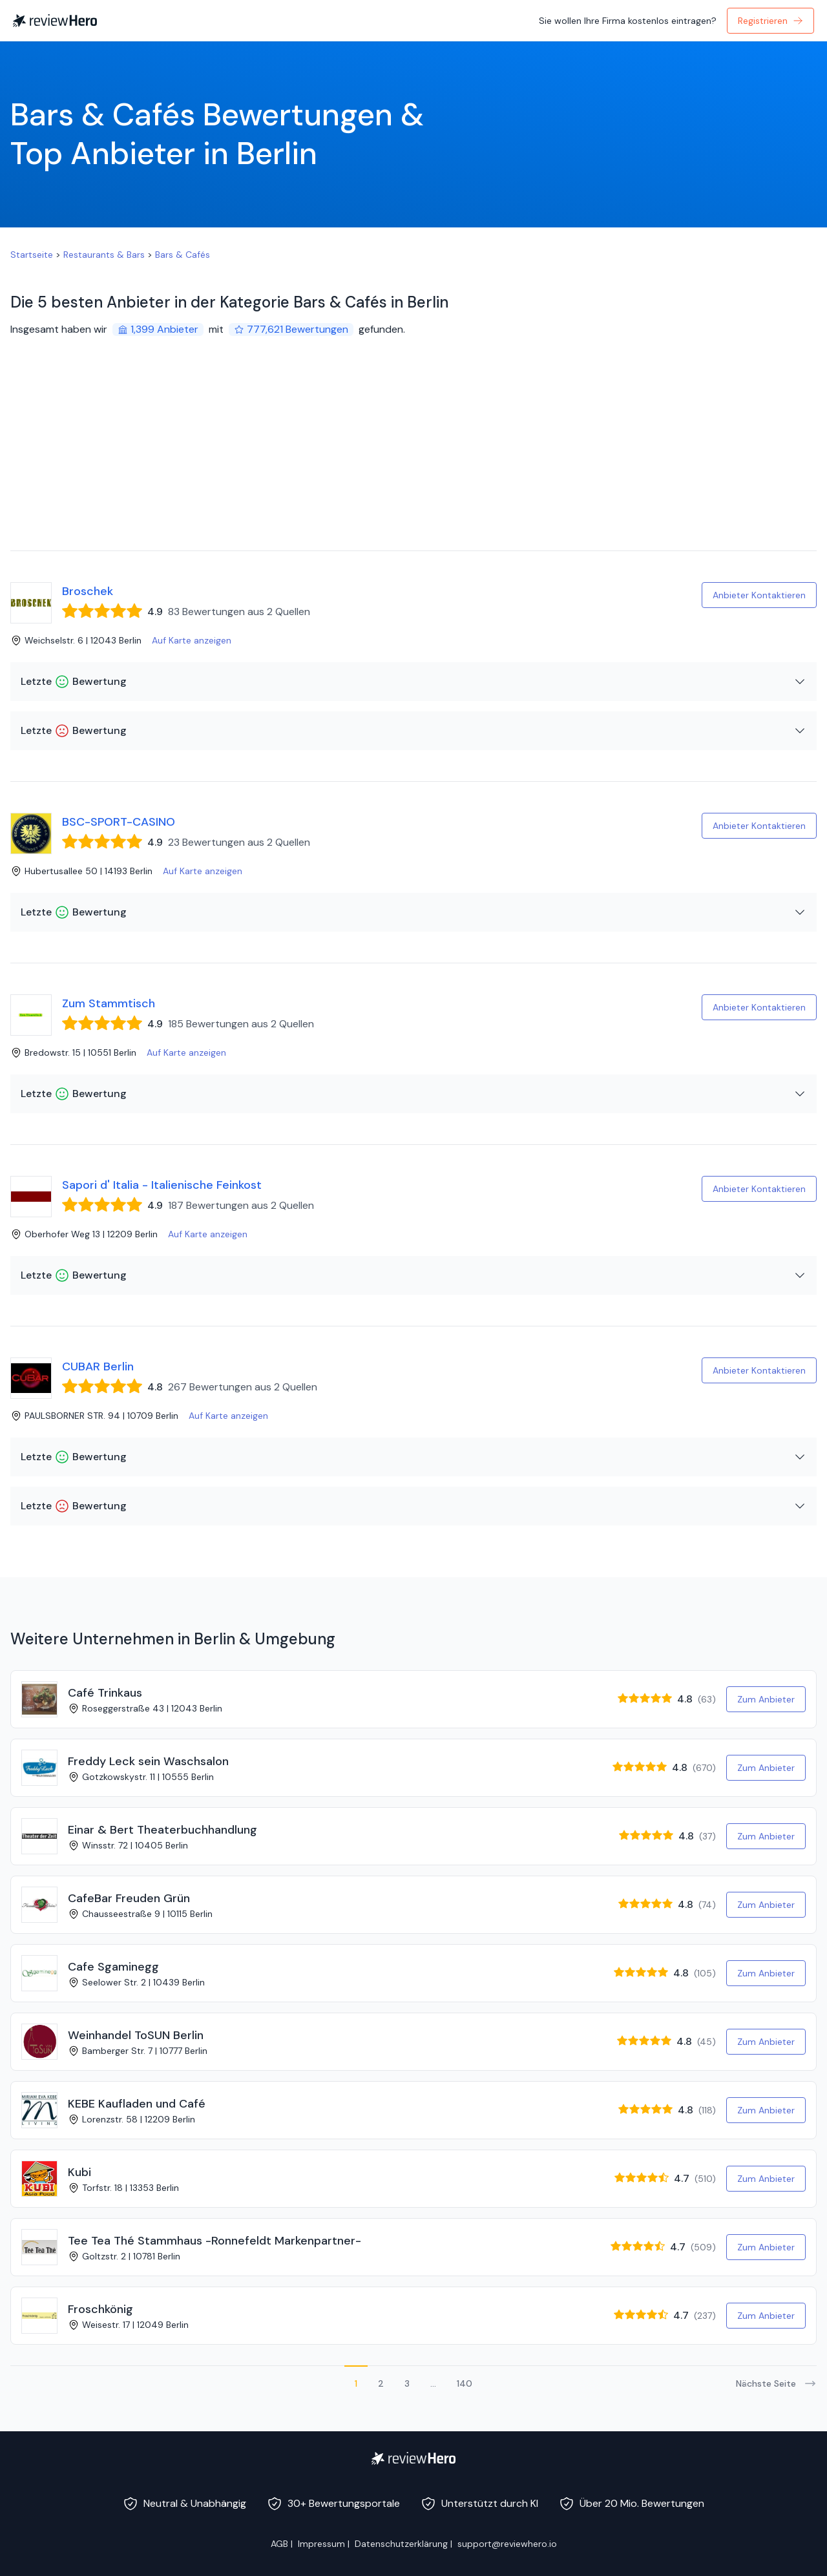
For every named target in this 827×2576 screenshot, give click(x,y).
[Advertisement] (413, 453)
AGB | (282, 2544)
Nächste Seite (776, 2383)
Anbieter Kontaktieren (759, 595)
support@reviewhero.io (507, 2544)
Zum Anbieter (766, 1699)
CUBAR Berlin (98, 1366)
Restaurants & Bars (104, 254)
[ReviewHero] (413, 2458)
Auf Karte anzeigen (191, 640)
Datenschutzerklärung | (403, 2544)
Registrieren (770, 20)
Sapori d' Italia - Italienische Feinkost (162, 1185)
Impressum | (324, 2544)
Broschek (87, 591)
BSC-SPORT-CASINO (118, 822)
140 (464, 2383)
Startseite (31, 254)
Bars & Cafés (182, 254)
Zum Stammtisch (108, 1003)
